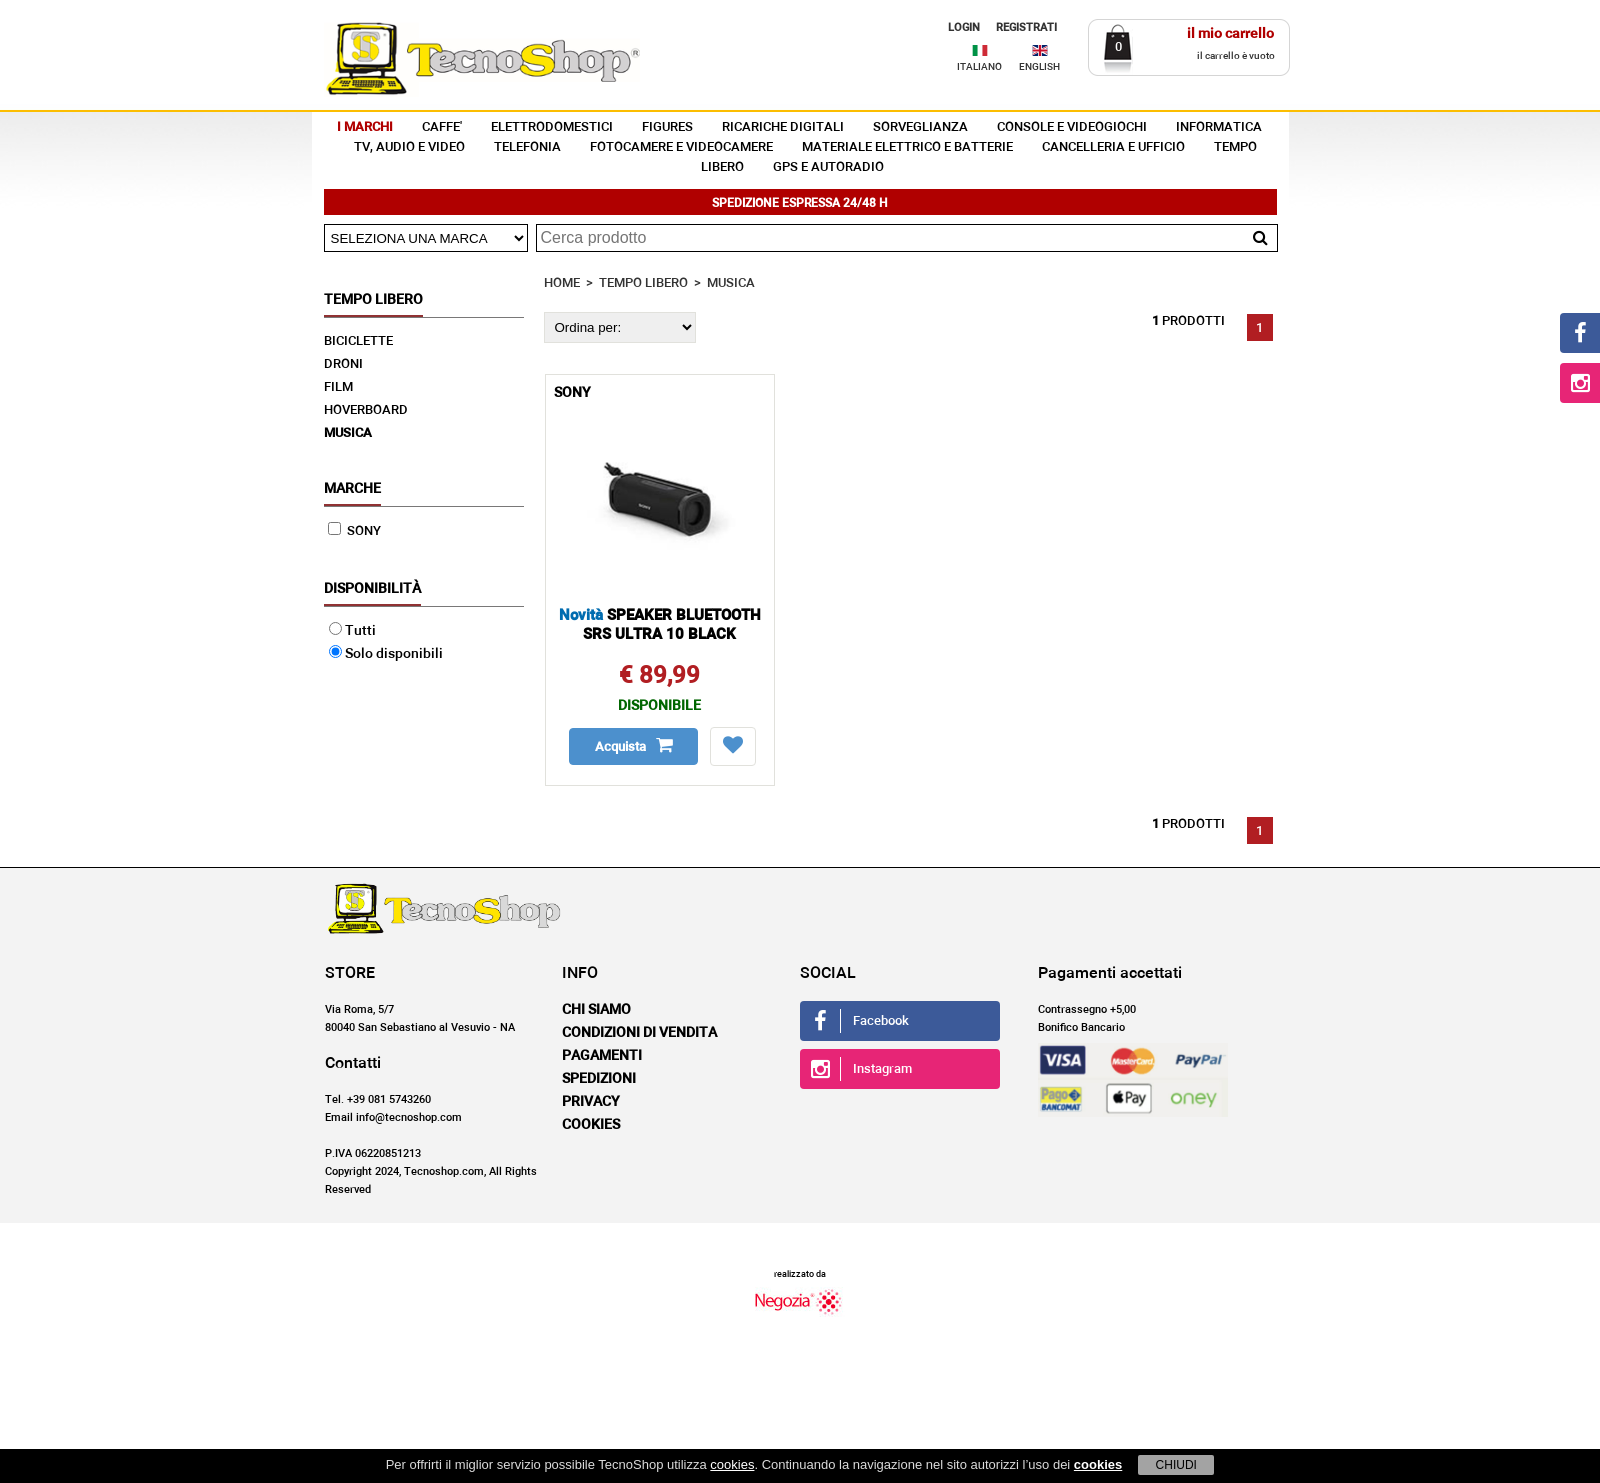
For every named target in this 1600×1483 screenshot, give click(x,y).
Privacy (591, 1102)
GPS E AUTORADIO (828, 167)
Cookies (591, 1125)
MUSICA (348, 433)
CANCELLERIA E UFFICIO (1113, 147)
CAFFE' (442, 127)
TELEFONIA (527, 147)
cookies (732, 1464)
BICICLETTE (358, 341)
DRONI (343, 364)
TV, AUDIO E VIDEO (409, 147)
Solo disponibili (386, 654)
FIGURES (667, 127)
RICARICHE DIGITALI (783, 127)
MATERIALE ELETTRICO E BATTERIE (907, 147)
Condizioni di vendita (639, 1033)
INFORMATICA (1219, 127)
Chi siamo (596, 1010)
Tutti (352, 631)
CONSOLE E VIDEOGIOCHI (1072, 127)
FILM (338, 387)
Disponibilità (372, 589)
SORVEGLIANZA (920, 127)
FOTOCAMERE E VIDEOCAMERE (681, 147)
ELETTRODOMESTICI (552, 127)
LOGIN (964, 27)
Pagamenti (602, 1056)
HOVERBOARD (366, 410)
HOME (562, 283)
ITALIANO (979, 67)
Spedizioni (599, 1079)
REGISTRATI (1026, 27)
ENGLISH (1039, 67)
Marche (352, 489)
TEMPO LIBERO (643, 283)
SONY (354, 531)
